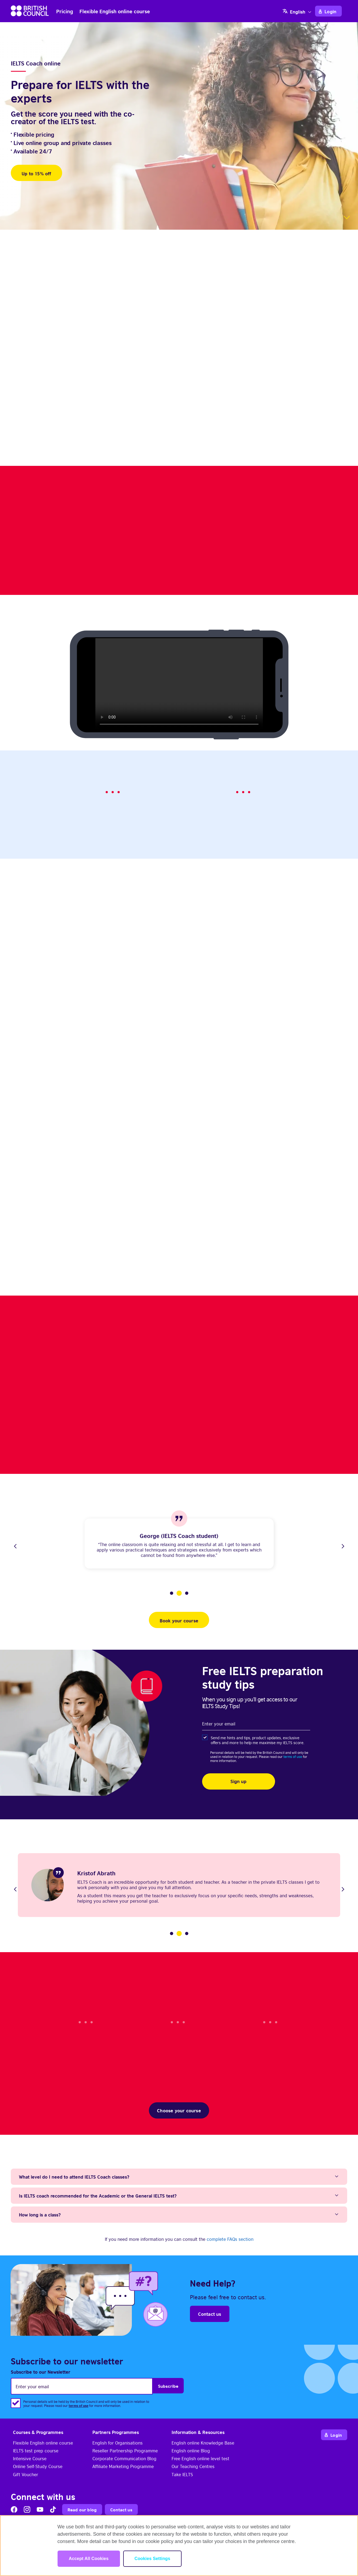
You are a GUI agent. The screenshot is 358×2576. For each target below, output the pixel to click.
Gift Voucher (25, 2474)
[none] (298, 11)
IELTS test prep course (35, 2450)
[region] (179, 2545)
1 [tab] (171, 1593)
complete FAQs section (230, 2239)
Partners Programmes (115, 2432)
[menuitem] (298, 11)
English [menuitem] (297, 12)
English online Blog (191, 2450)
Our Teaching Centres (193, 2466)
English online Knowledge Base (203, 2442)
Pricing (64, 11)
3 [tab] (186, 1593)
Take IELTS (182, 2474)
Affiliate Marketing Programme (123, 2466)
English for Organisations (117, 2442)
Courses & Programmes (38, 2432)
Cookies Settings (152, 2558)
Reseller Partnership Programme (125, 2450)
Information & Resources (198, 2432)
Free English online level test (200, 2458)
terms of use (292, 1756)
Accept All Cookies (89, 2558)
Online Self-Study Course (37, 2466)
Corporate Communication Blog (124, 2458)
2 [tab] (179, 1593)
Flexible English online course (114, 11)
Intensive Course (29, 2458)
